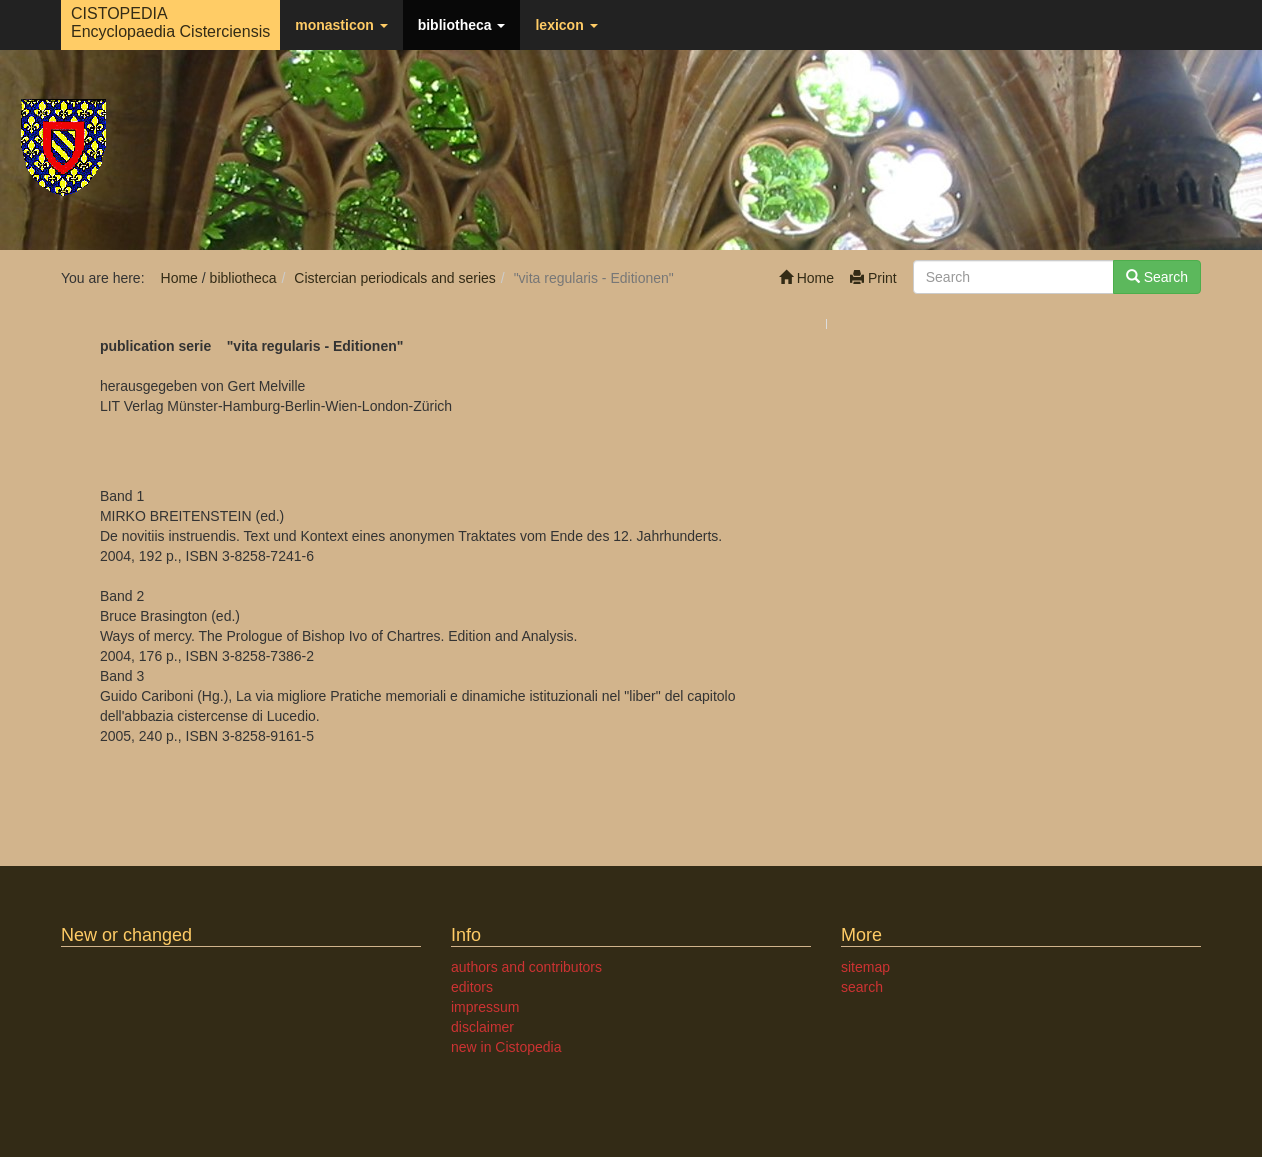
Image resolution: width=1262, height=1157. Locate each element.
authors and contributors (526, 967)
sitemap (865, 967)
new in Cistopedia (506, 1047)
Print (873, 278)
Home (806, 278)
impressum (485, 1007)
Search (1157, 277)
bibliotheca (462, 25)
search (862, 987)
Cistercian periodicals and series (395, 278)
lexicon (566, 25)
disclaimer (482, 1027)
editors (472, 987)
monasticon (341, 25)
